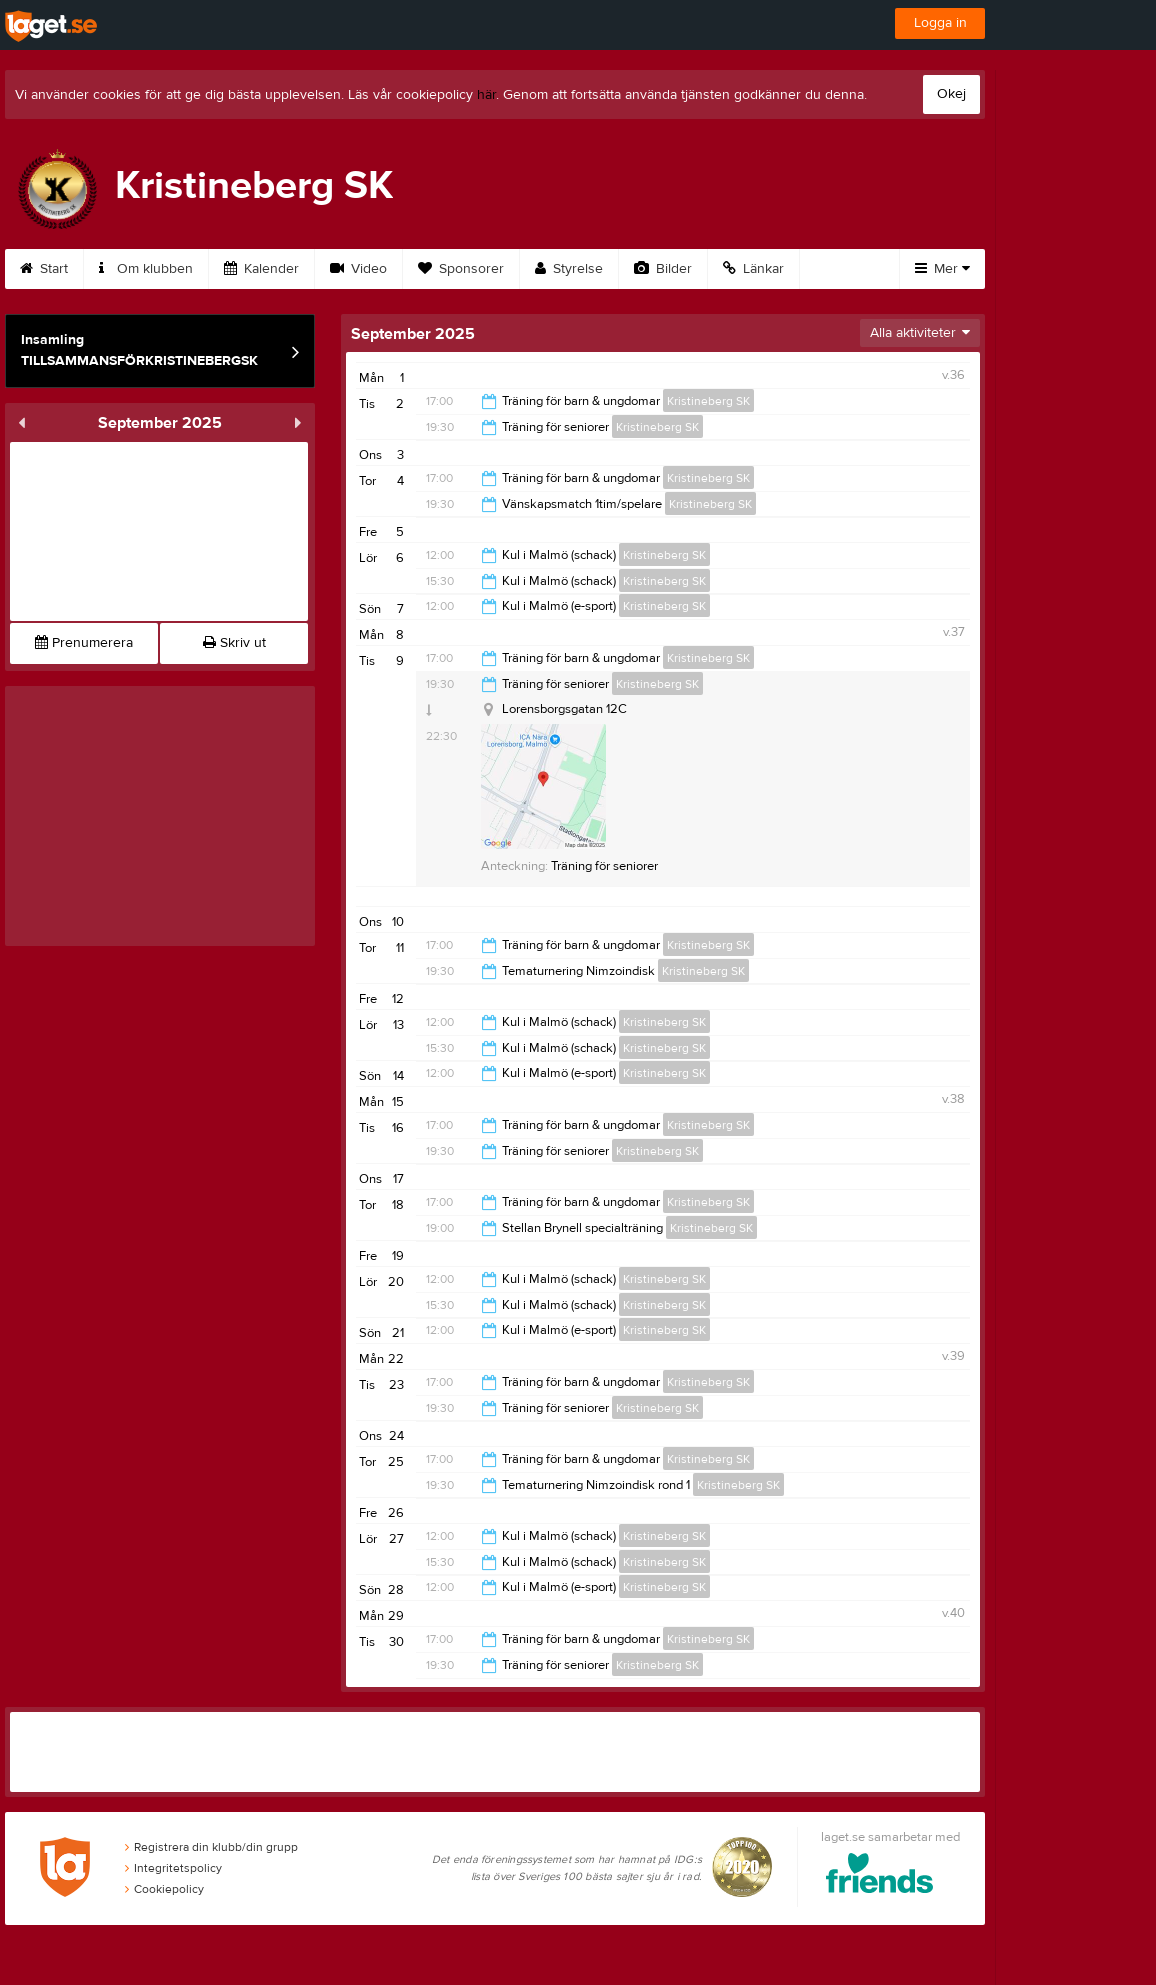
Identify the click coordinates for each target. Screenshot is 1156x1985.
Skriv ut (234, 643)
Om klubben (146, 269)
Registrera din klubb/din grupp (211, 1847)
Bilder (663, 269)
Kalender (261, 269)
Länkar (753, 269)
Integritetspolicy (173, 1868)
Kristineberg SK (708, 401)
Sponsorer (461, 269)
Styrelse (569, 269)
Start (44, 269)
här (486, 95)
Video (358, 269)
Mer (942, 269)
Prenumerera (84, 643)
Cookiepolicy (164, 1889)
